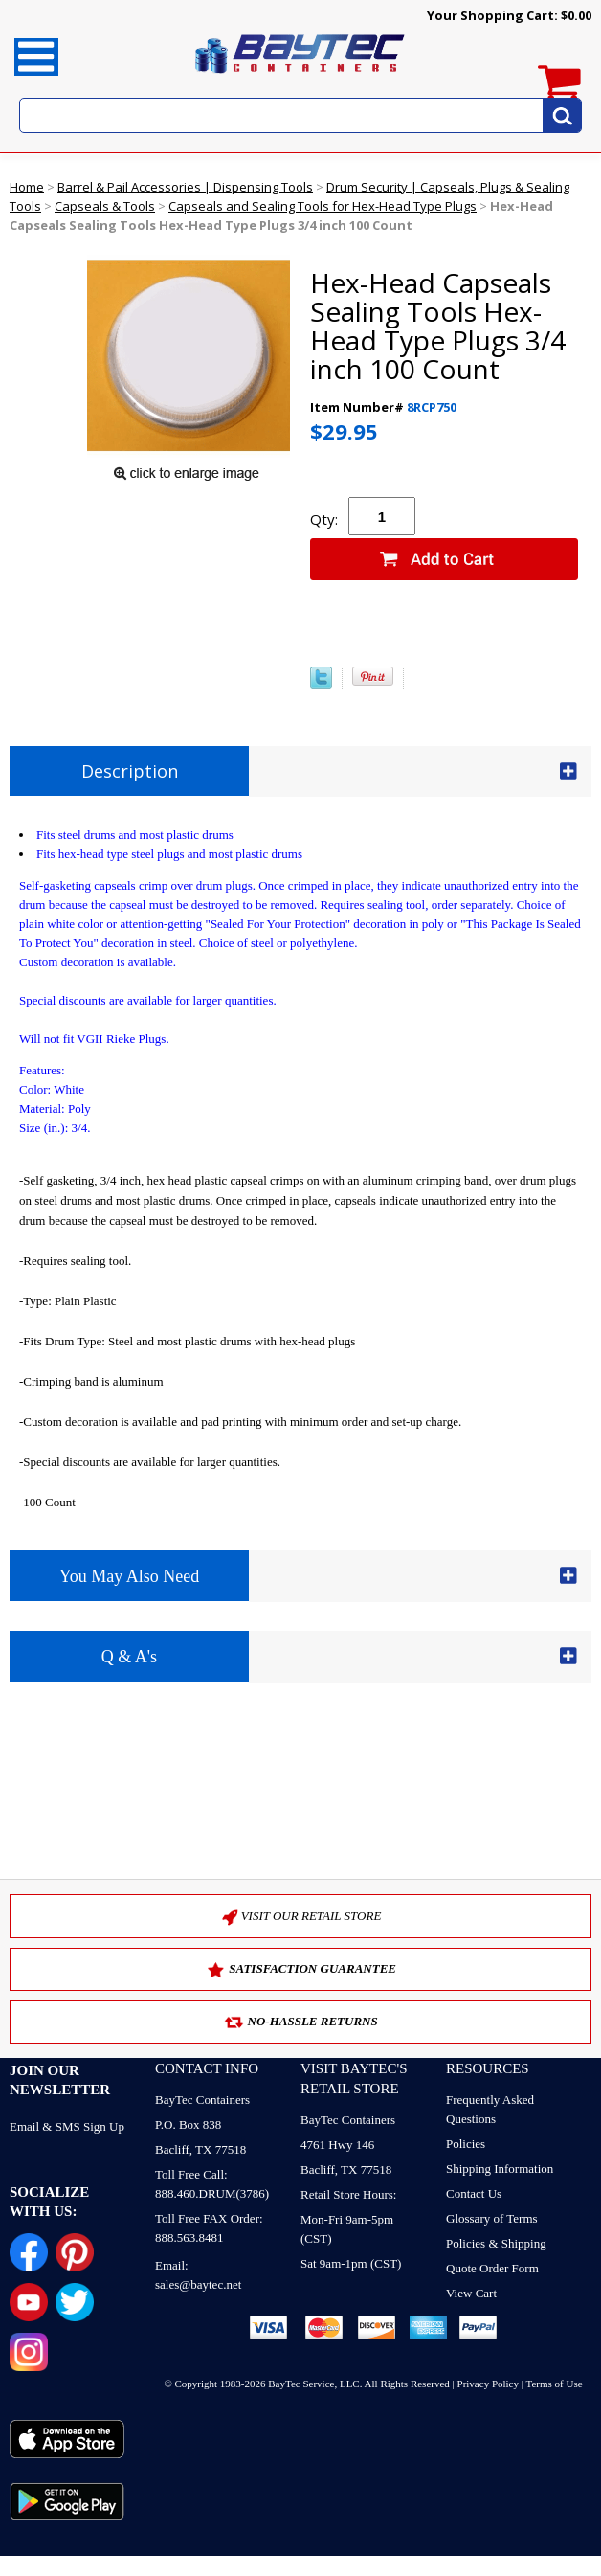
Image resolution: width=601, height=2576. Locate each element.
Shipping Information (499, 2168)
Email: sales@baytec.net (198, 2275)
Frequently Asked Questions (490, 2109)
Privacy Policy (488, 2383)
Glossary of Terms (492, 2218)
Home (27, 186)
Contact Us (473, 2193)
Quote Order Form (492, 2268)
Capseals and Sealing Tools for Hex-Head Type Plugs (322, 206)
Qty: (324, 519)
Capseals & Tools (105, 206)
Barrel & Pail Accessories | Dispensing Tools (185, 186)
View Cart (471, 2293)
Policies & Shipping (496, 2243)
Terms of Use (554, 2383)
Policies (465, 2143)
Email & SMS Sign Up (67, 2126)
